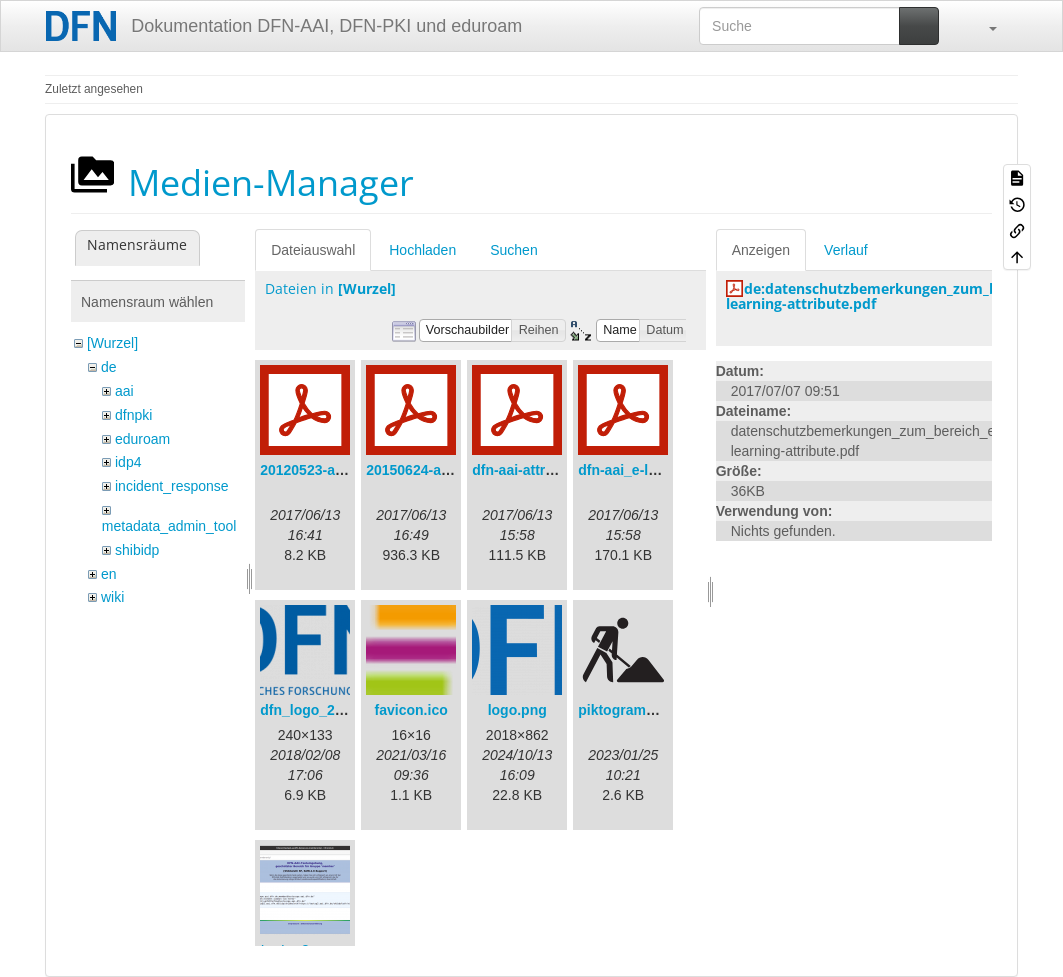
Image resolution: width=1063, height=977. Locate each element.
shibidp (137, 550)
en (109, 574)
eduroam (142, 439)
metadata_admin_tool (169, 526)
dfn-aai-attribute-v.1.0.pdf (555, 470)
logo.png (517, 710)
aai (124, 391)
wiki (112, 597)
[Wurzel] (112, 343)
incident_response (172, 486)
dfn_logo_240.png (320, 710)
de (109, 367)
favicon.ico (411, 710)
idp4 (128, 462)
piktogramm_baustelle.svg (666, 710)
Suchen (513, 250)
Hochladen (422, 250)
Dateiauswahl (313, 250)
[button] (983, 26)
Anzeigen (761, 250)
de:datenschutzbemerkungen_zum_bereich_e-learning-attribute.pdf (892, 296)
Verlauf (846, 250)
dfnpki (133, 415)
